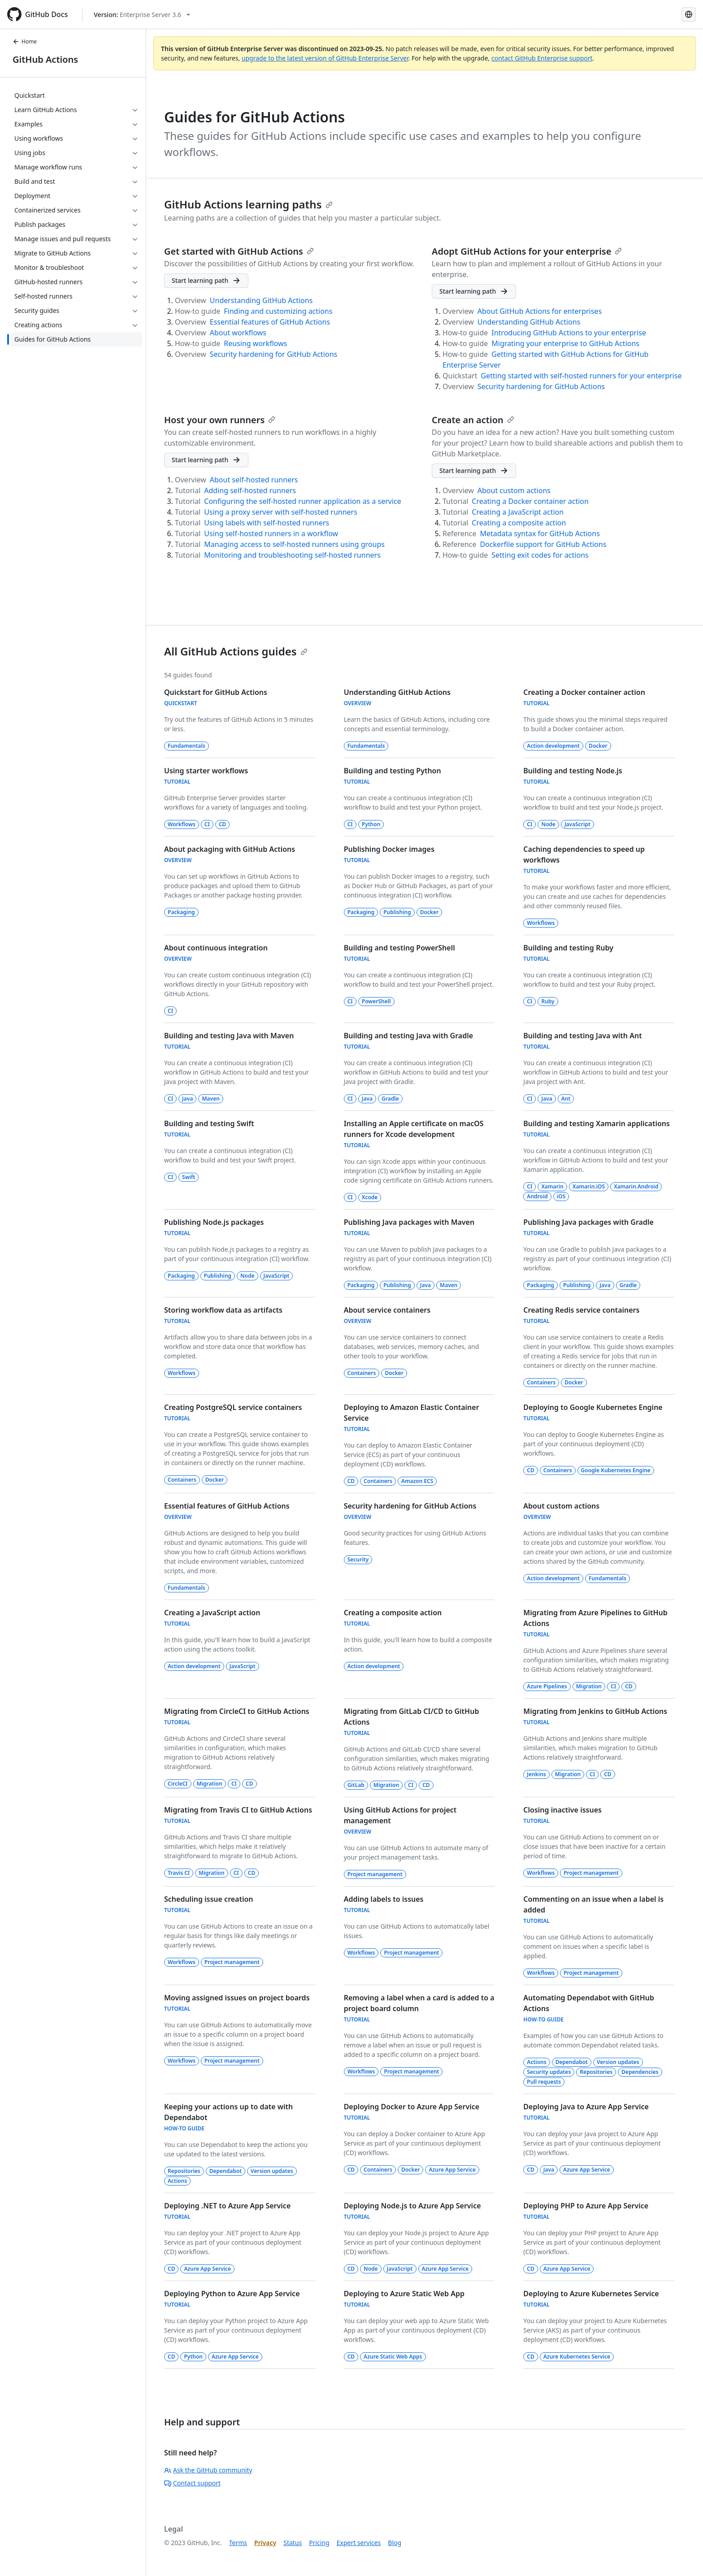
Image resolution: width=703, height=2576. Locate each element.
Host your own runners (219, 420)
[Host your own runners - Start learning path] (206, 460)
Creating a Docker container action (530, 501)
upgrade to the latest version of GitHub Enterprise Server (325, 58)
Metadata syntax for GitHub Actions (539, 533)
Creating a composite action (519, 523)
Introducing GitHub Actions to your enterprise (568, 333)
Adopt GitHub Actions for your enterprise (527, 251)
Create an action (473, 420)
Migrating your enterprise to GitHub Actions (565, 343)
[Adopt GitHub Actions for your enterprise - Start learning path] (474, 291)
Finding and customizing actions (278, 311)
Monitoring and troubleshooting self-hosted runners (292, 555)
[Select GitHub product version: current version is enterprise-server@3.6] (142, 15)
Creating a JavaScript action (518, 512)
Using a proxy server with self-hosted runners (280, 512)
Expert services (359, 2542)
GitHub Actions (45, 59)
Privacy (265, 2542)
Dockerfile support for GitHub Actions (543, 544)
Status (292, 2542)
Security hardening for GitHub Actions (273, 354)
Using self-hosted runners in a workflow (271, 533)
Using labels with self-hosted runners (266, 523)
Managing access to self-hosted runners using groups (294, 544)
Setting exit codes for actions (539, 555)
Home (25, 41)
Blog (394, 2542)
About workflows (238, 333)
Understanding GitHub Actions (261, 300)
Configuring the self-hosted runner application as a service (302, 501)
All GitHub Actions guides (236, 651)
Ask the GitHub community (208, 2470)
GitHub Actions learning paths (248, 204)
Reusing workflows (255, 343)
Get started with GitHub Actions (239, 251)
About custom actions (514, 490)
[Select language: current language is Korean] (688, 14)
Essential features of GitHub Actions (270, 322)
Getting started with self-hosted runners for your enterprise (581, 376)
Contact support (192, 2483)
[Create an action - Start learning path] (474, 471)
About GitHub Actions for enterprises (539, 311)
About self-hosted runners (254, 480)
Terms (238, 2542)
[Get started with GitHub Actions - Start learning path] (206, 280)
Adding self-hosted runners (250, 490)
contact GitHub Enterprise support (542, 58)
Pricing (319, 2542)
